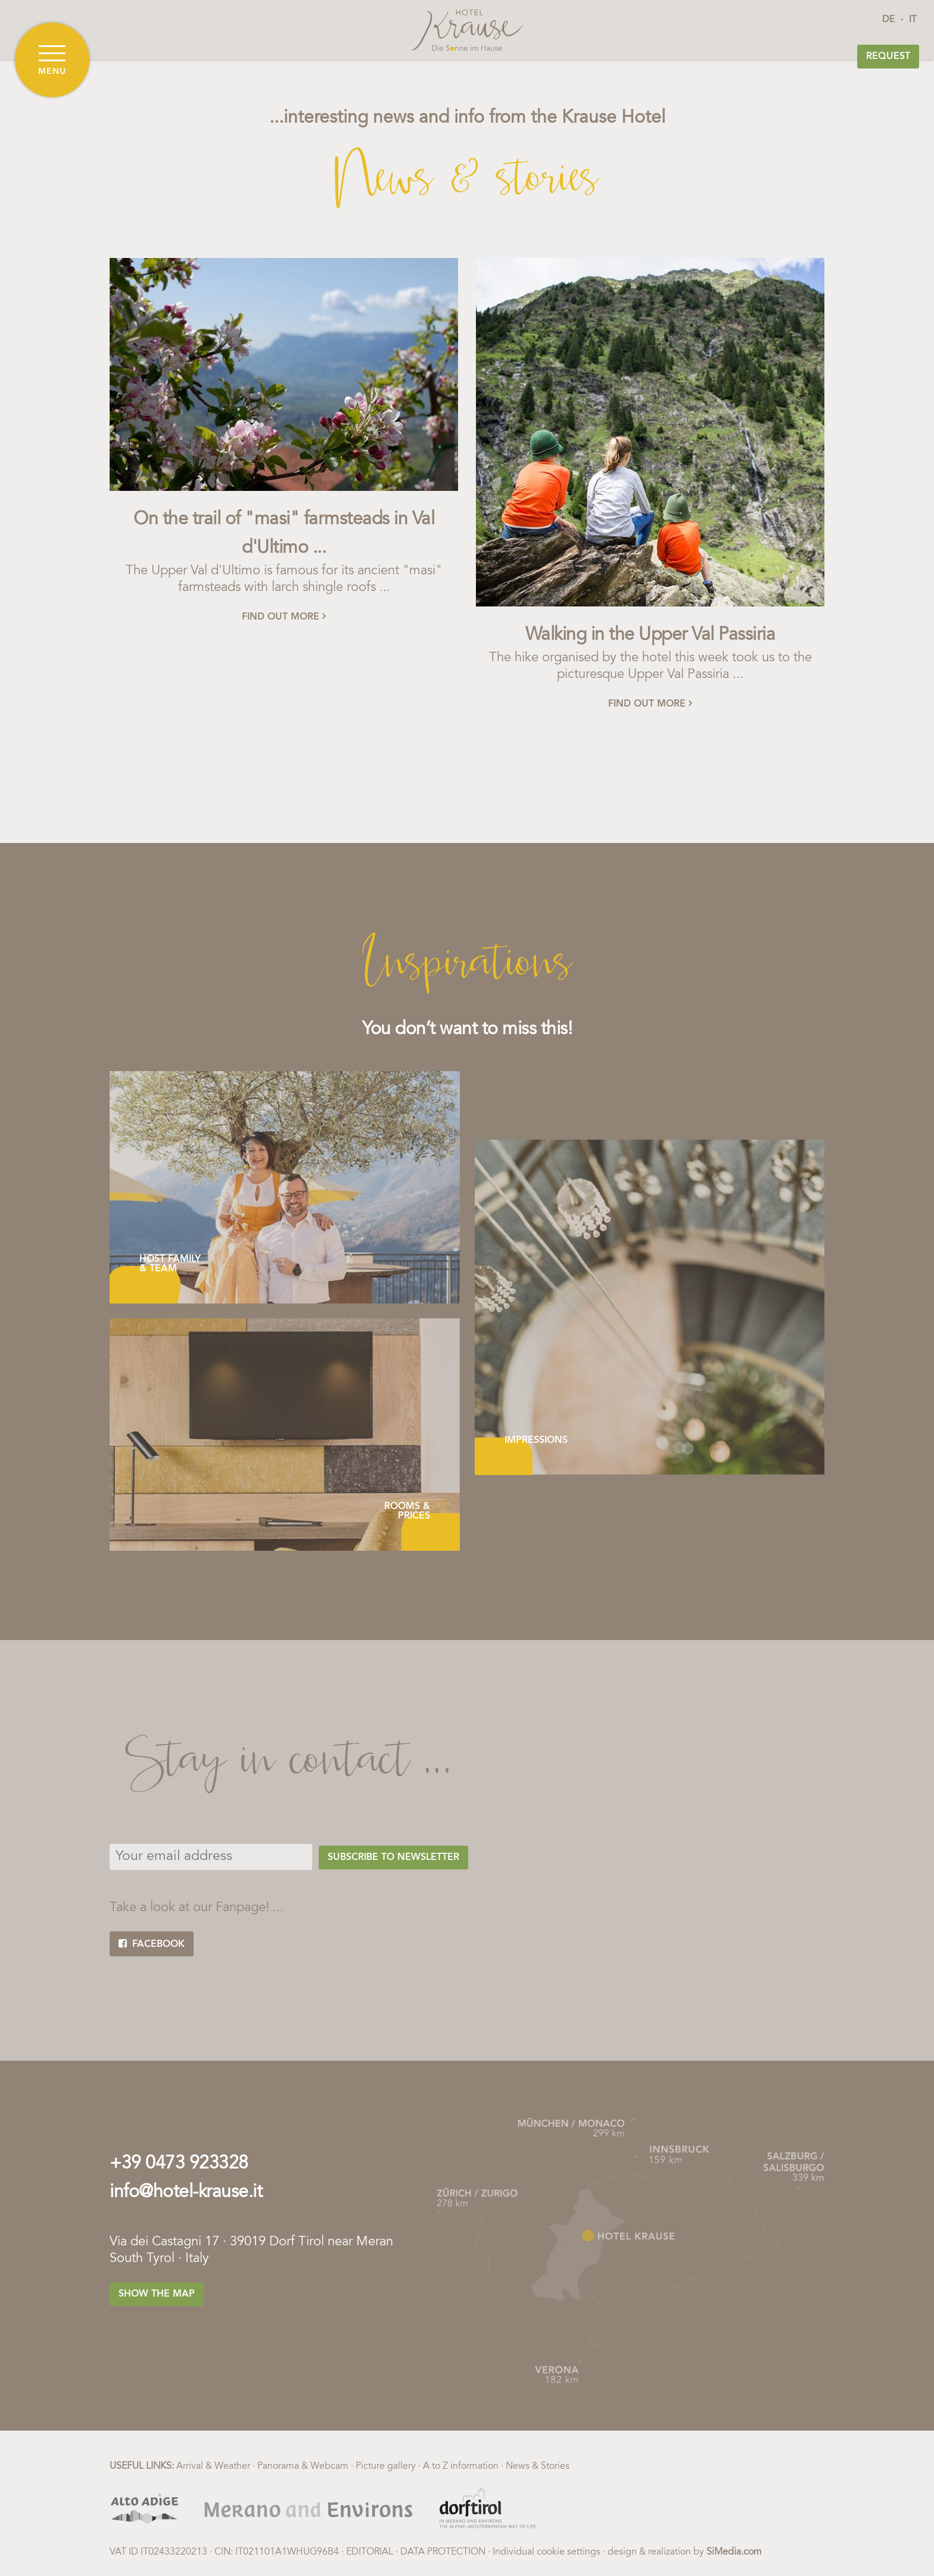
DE (888, 19)
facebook (152, 1944)
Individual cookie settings (546, 2552)
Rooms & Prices (407, 1511)
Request (888, 56)
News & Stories (537, 2466)
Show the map (157, 2294)
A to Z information (461, 2466)
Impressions (536, 1440)
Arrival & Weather (213, 2466)
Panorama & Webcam (302, 2466)
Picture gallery (386, 2466)
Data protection (442, 2552)
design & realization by (685, 2552)
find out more (284, 616)
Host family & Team (170, 1264)
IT (913, 19)
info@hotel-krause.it (186, 2193)
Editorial (369, 2552)
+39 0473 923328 (179, 2164)
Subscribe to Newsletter (393, 1857)
